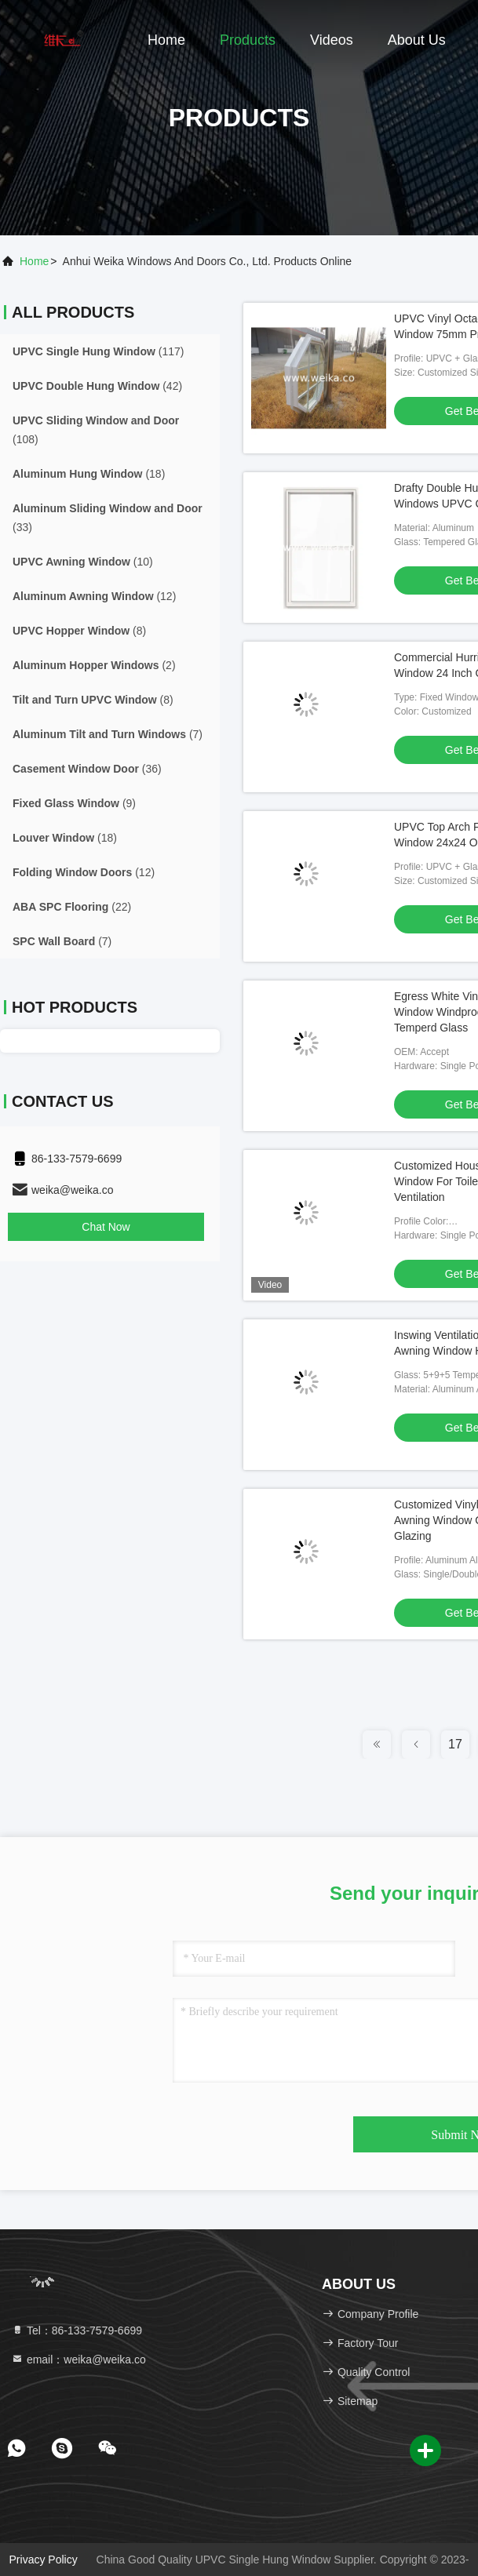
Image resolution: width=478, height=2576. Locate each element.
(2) (94, 665)
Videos (331, 40)
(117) (98, 351)
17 (455, 1744)
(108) (96, 430)
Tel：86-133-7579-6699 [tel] (76, 2330)
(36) (87, 768)
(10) (83, 561)
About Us (417, 40)
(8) (79, 630)
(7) (108, 734)
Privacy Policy (43, 2559)
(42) (97, 386)
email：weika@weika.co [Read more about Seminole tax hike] (78, 2359)
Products (247, 40)
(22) (72, 907)
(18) (89, 474)
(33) (108, 517)
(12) (94, 596)
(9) (74, 803)
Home (166, 40)
